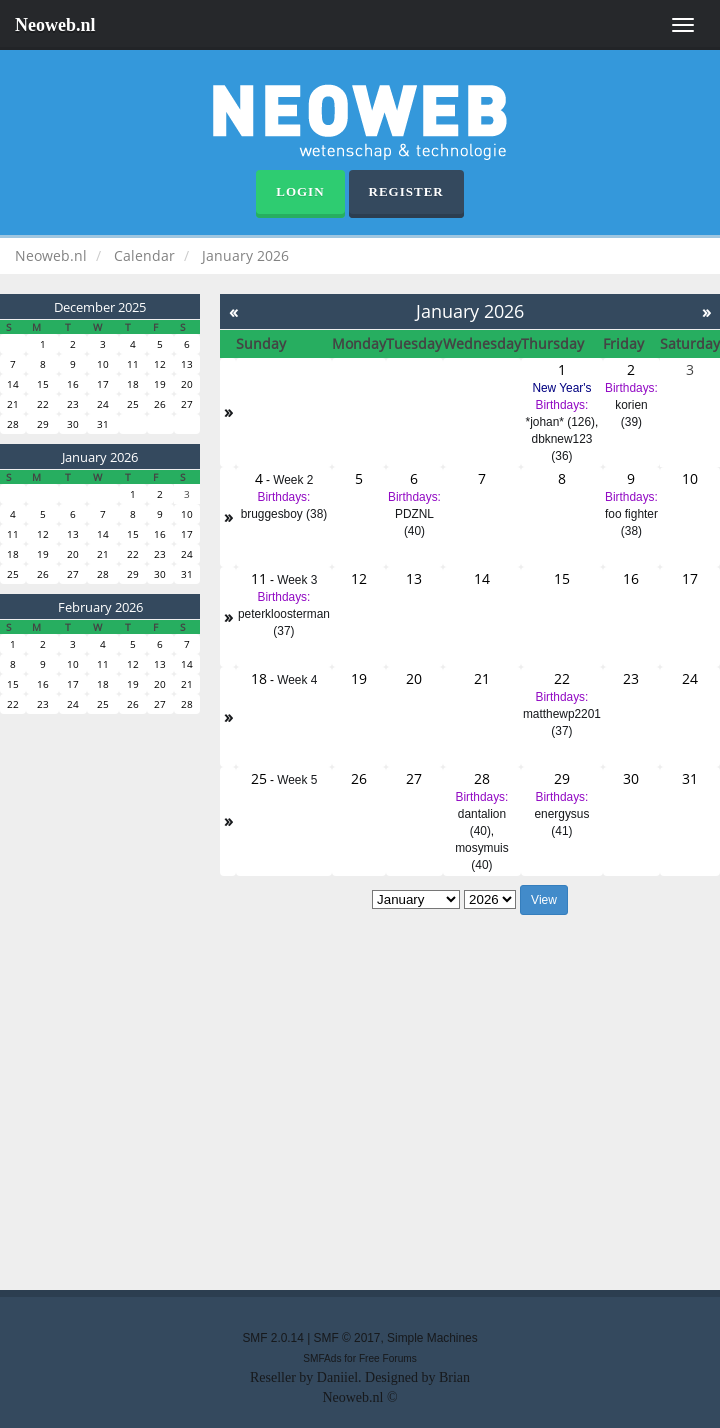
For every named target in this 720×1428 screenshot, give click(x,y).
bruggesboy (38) (284, 514)
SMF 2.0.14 (272, 1338)
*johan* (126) (560, 422)
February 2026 (100, 607)
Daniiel (337, 1377)
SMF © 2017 (347, 1338)
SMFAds (322, 1358)
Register (406, 191)
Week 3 (297, 580)
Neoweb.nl (55, 25)
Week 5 (297, 780)
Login (300, 191)
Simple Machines (432, 1338)
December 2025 (100, 307)
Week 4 (297, 680)
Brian (454, 1377)
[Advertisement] (285, 1106)
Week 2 (293, 480)
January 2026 (100, 457)
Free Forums (388, 1358)
